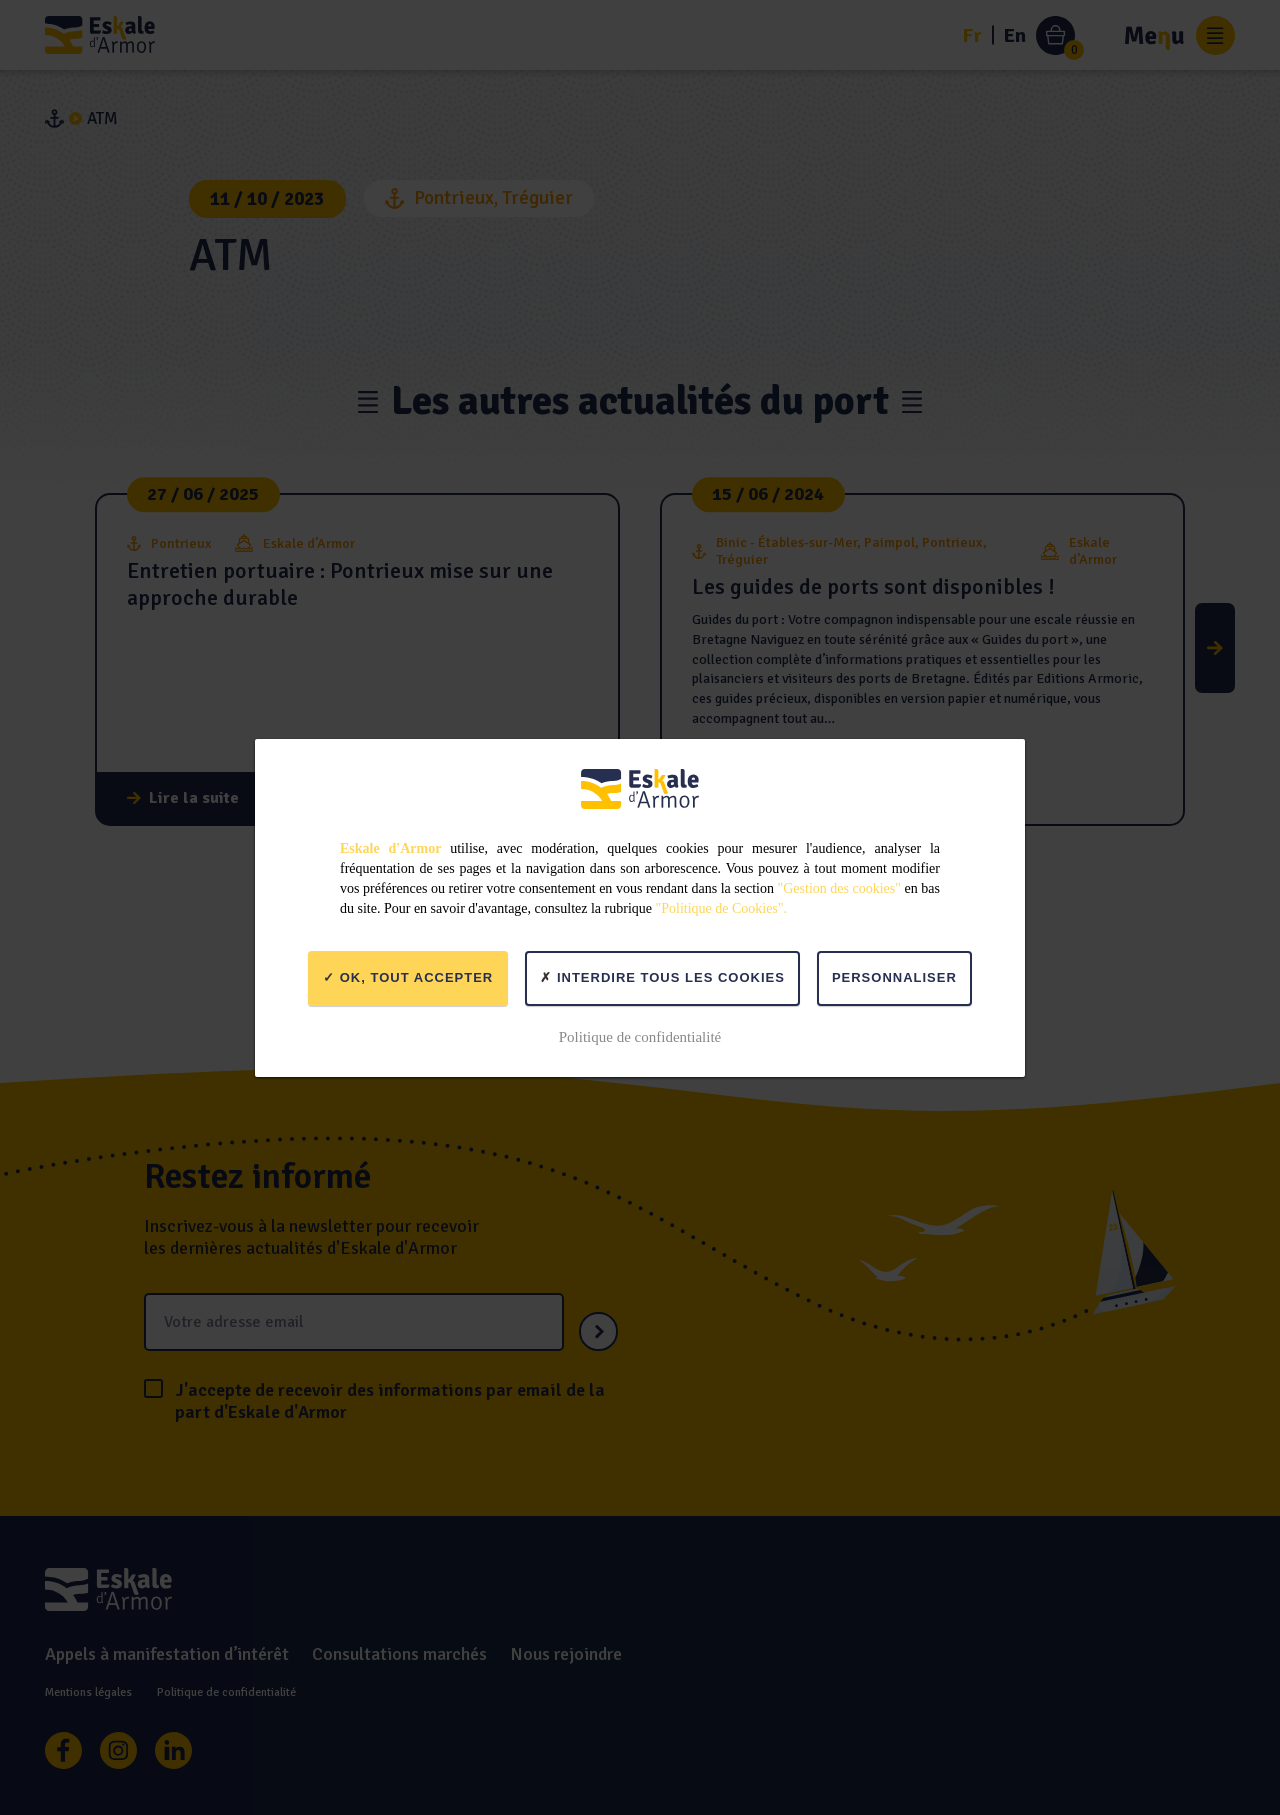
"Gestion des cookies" (840, 888)
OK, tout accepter (408, 977)
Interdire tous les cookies (662, 977)
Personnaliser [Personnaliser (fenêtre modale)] (894, 977)
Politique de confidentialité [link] (640, 1037)
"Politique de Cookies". (722, 908)
